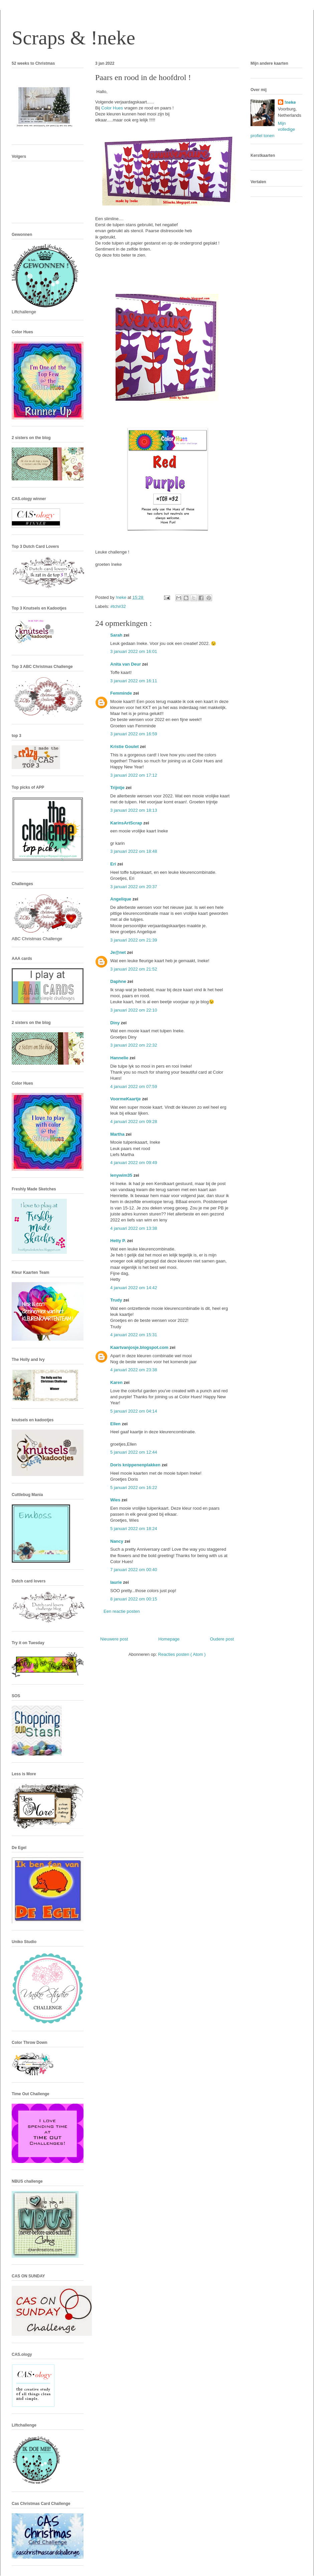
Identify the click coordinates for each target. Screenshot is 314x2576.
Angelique (121, 898)
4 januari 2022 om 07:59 (133, 1086)
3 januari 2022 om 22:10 (133, 1010)
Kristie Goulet (125, 746)
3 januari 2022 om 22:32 (133, 1045)
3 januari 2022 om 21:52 (133, 969)
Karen (117, 1382)
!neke (290, 102)
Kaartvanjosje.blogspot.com (140, 1347)
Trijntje (118, 787)
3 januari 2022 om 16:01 (133, 651)
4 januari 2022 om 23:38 (133, 1369)
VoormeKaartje (126, 1098)
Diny (115, 1022)
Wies (116, 1499)
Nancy (117, 1541)
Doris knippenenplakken (136, 1464)
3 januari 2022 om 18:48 (133, 851)
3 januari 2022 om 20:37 (133, 886)
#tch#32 (118, 606)
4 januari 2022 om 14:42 (133, 1287)
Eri (113, 863)
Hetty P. (118, 1240)
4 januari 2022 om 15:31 (133, 1334)
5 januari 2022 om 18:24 (133, 1528)
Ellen (116, 1423)
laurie (116, 1582)
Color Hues (112, 107)
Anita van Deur (126, 664)
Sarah (117, 635)
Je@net (118, 952)
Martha (118, 1134)
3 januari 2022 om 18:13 (133, 810)
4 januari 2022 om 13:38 (133, 1228)
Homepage (169, 1638)
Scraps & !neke (73, 38)
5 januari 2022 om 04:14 (133, 1411)
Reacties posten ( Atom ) (181, 1654)
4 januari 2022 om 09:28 (133, 1121)
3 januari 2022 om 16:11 (133, 680)
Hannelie (120, 1057)
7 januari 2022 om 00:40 (133, 1569)
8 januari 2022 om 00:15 (133, 1598)
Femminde (121, 693)
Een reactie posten (122, 1611)
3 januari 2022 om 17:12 (133, 775)
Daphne (118, 981)
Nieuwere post (114, 1638)
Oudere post (222, 1638)
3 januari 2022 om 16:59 (133, 733)
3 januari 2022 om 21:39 (133, 940)
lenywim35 (121, 1175)
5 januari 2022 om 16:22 (133, 1487)
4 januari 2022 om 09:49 (133, 1162)
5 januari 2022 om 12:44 (133, 1452)
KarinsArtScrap (126, 822)
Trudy (116, 1300)
